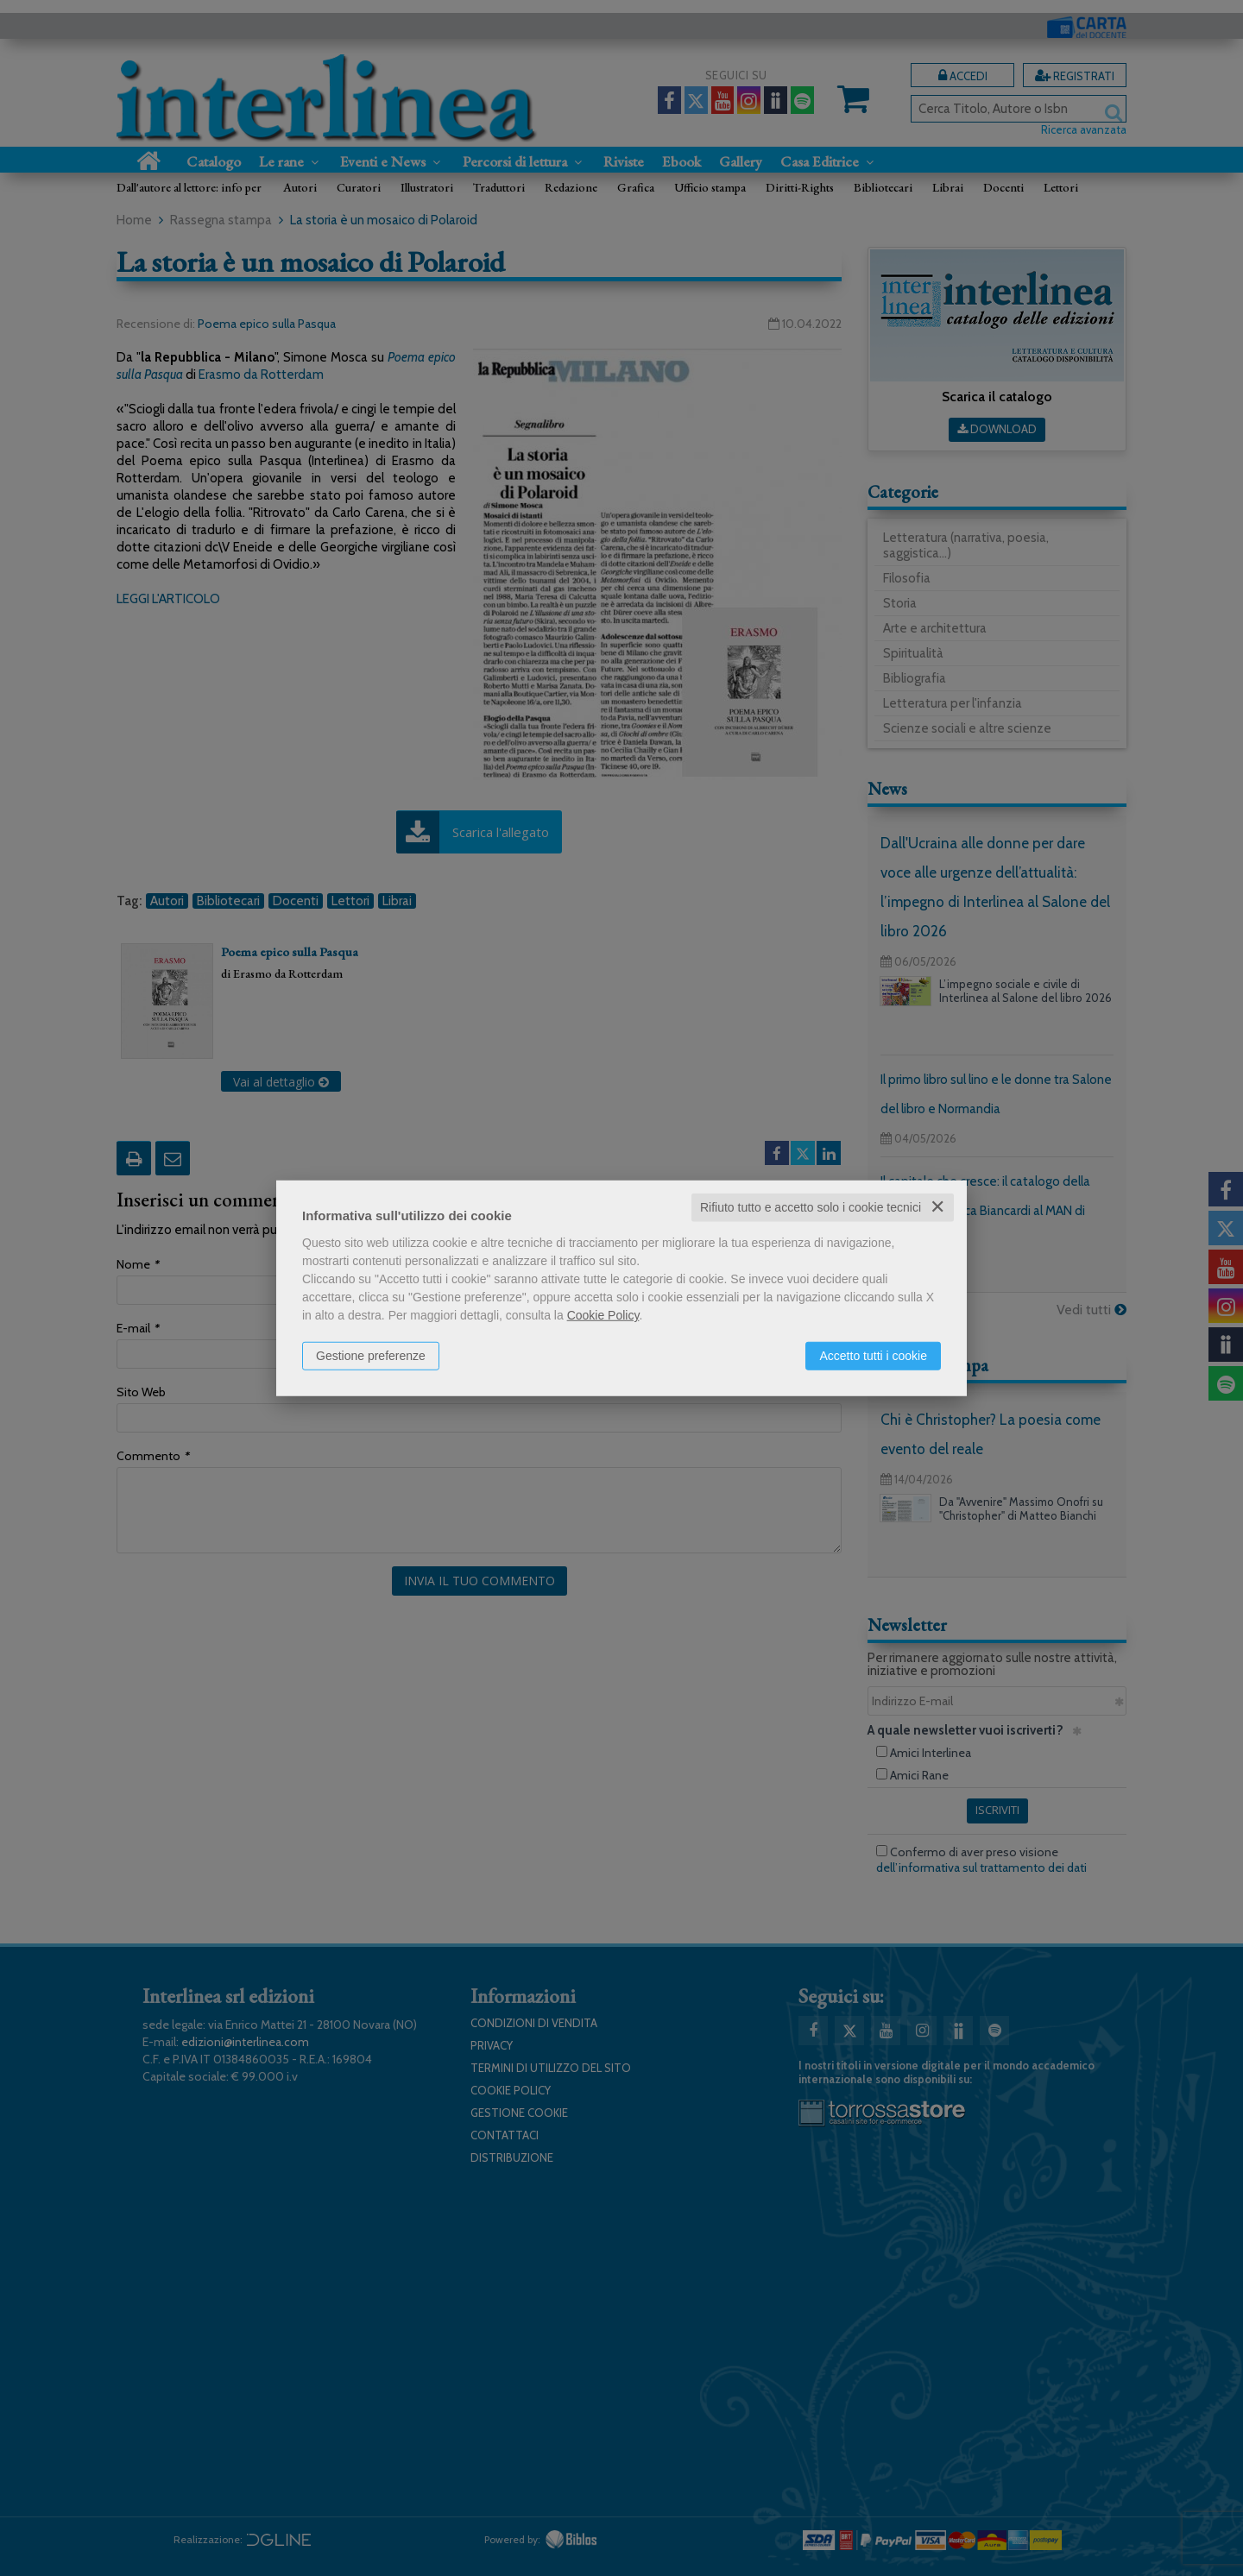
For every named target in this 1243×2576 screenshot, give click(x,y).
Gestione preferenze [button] (371, 1356)
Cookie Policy (603, 1315)
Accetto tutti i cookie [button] (873, 1356)
